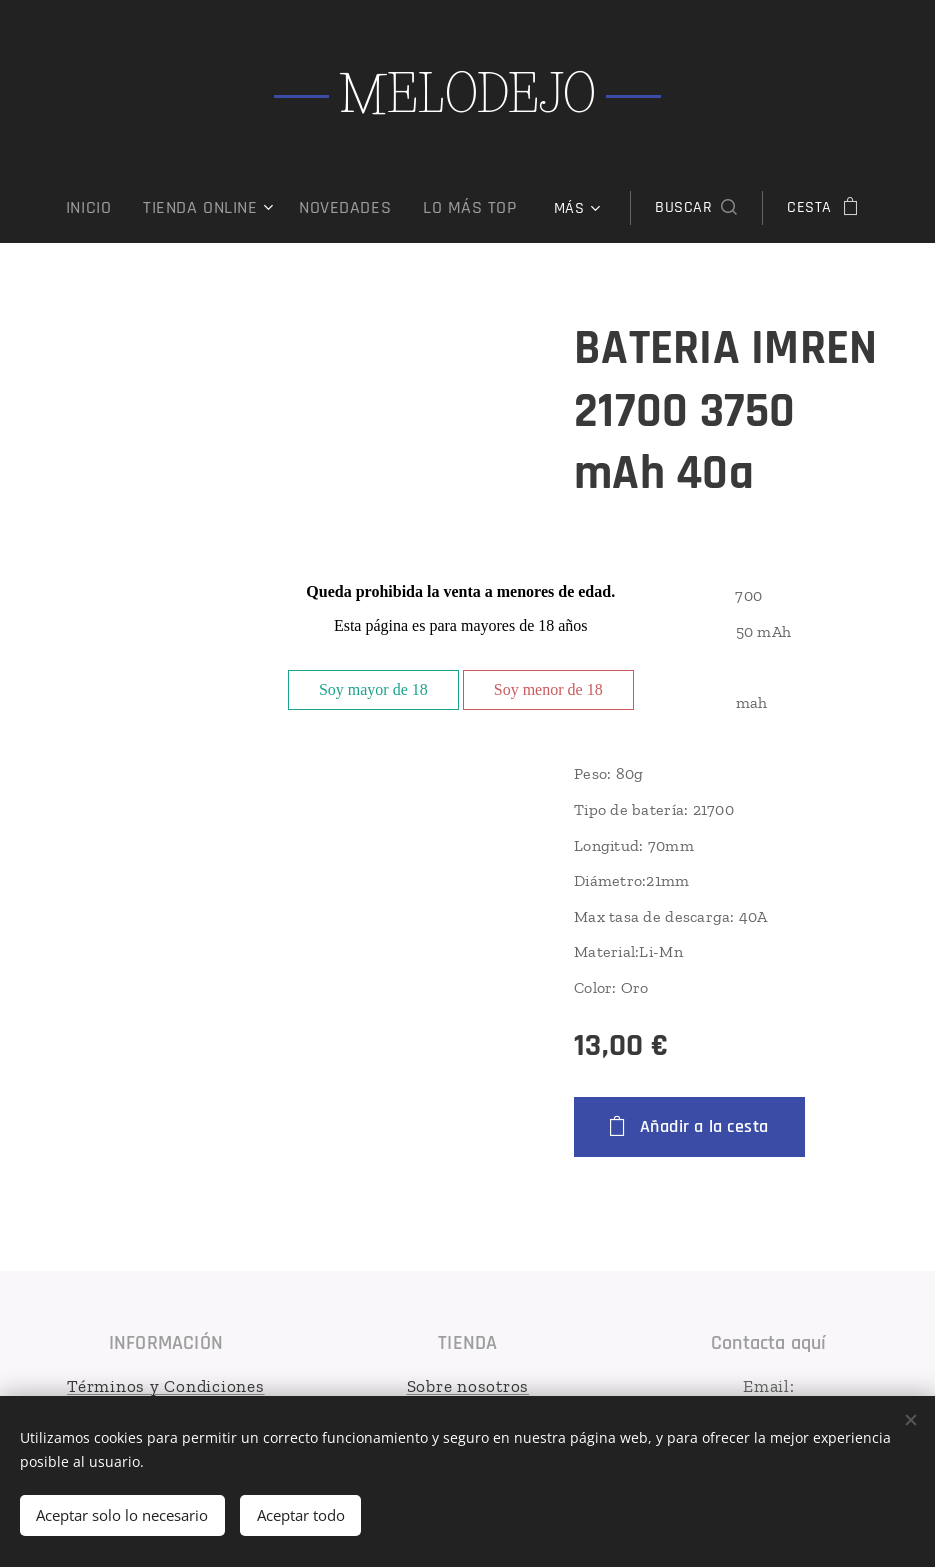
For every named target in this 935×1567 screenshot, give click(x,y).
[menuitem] (113, 208)
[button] (678, 208)
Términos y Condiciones (166, 1386)
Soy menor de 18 (548, 689)
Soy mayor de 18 (373, 689)
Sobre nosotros (467, 1386)
